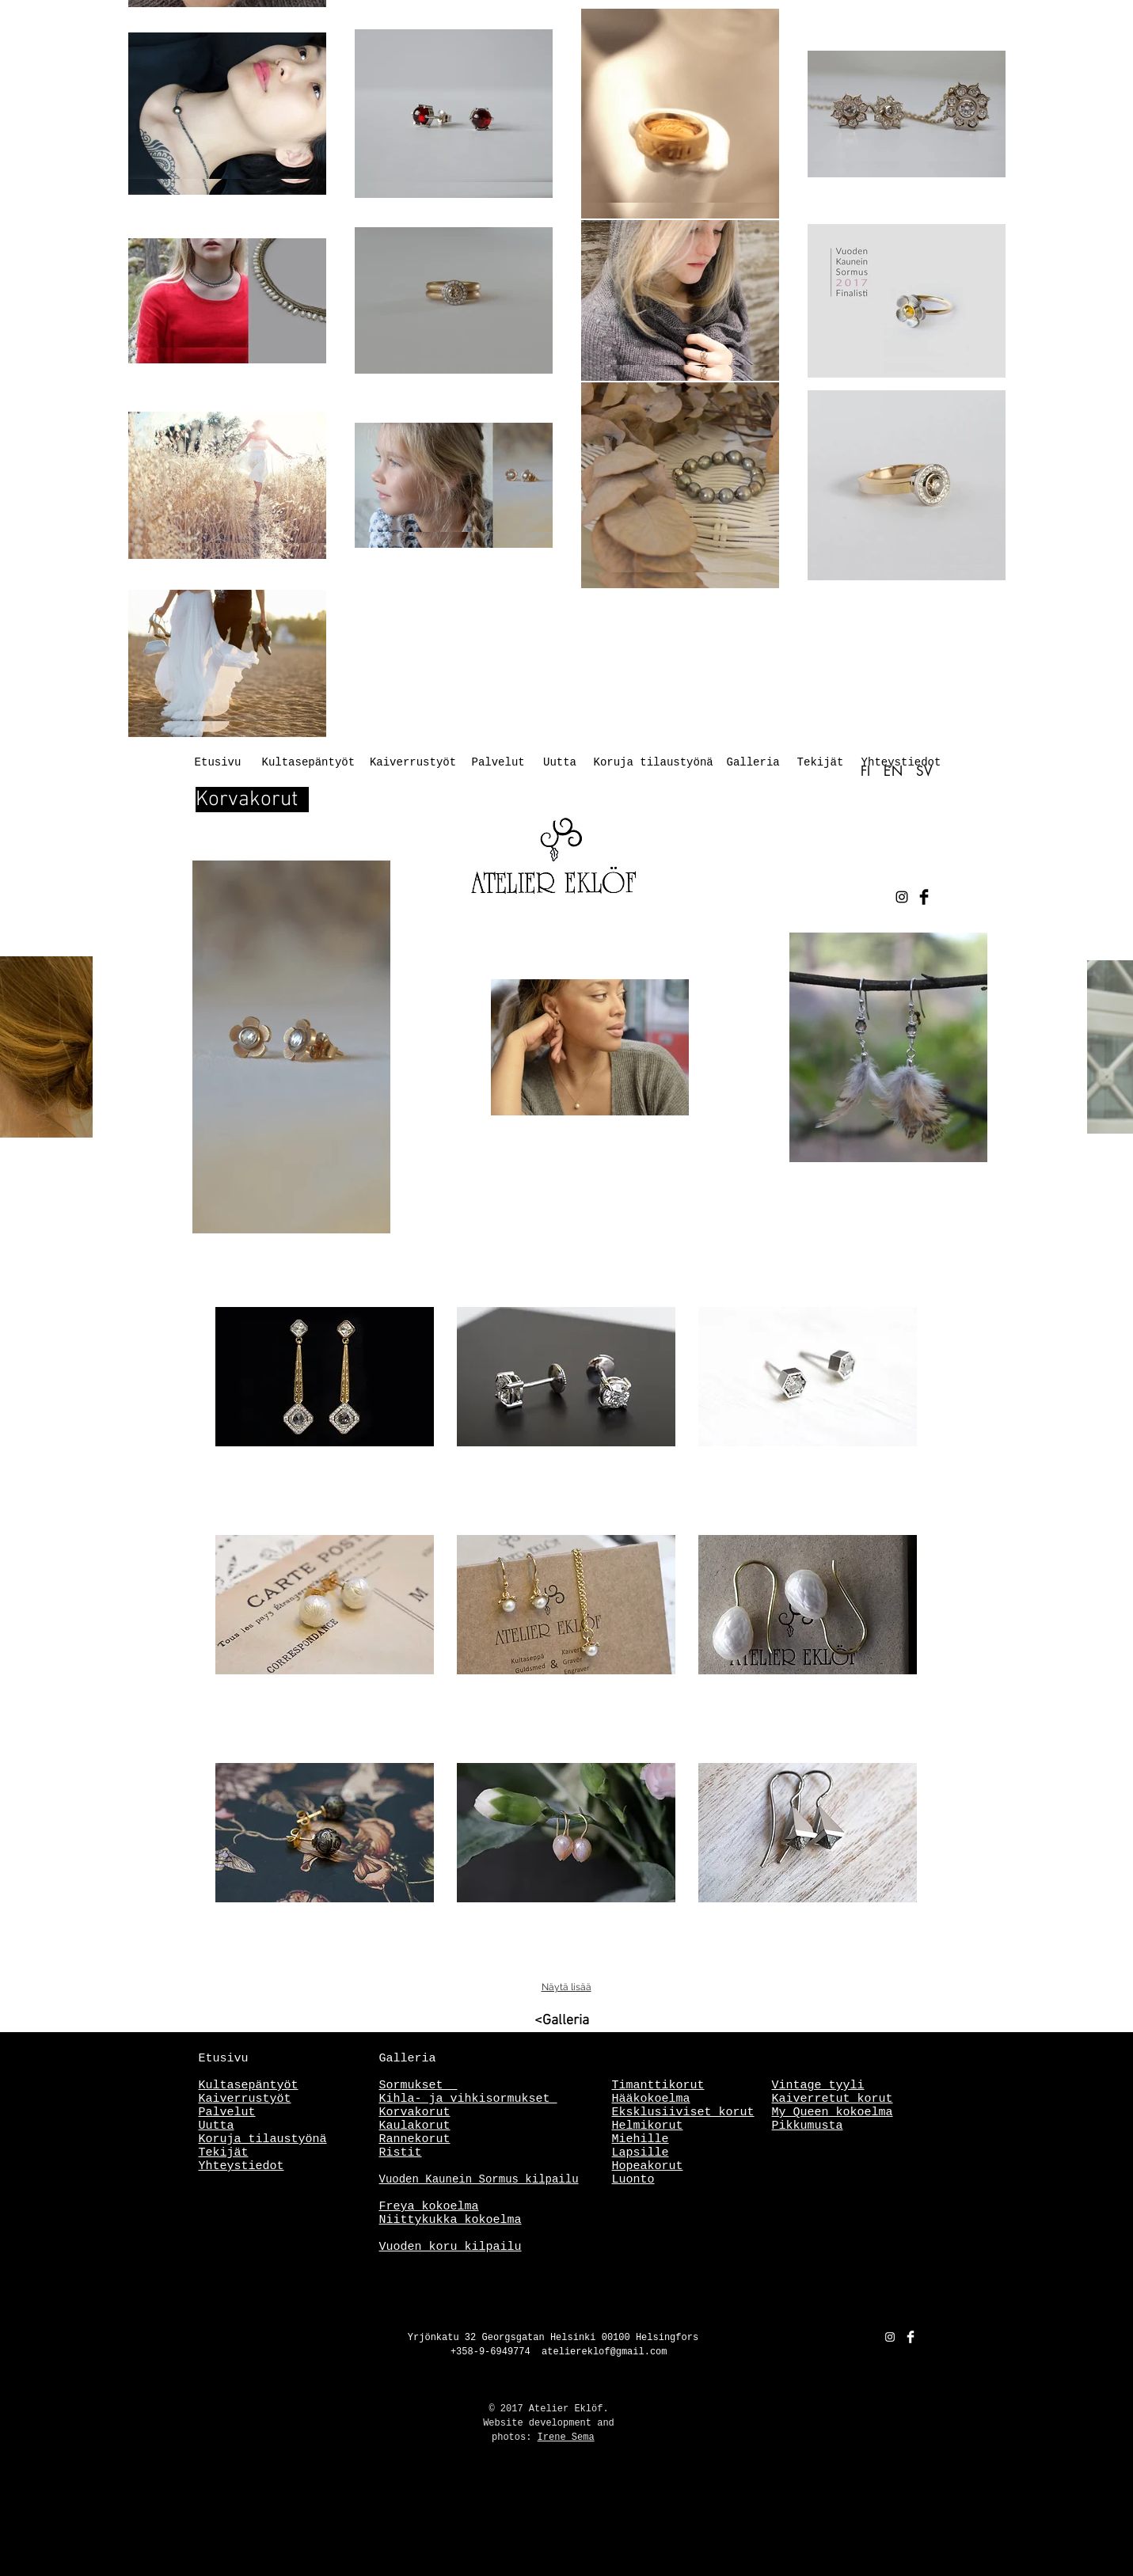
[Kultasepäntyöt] (308, 763)
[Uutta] (560, 763)
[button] (324, 1409)
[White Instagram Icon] (890, 2337)
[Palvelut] (498, 763)
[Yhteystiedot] (901, 763)
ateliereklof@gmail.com (604, 2352)
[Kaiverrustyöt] (413, 763)
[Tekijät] (820, 763)
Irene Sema (566, 2437)
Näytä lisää (566, 1987)
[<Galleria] (516, 2020)
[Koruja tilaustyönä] (653, 763)
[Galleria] (753, 763)
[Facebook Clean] (910, 2337)
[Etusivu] (218, 763)
